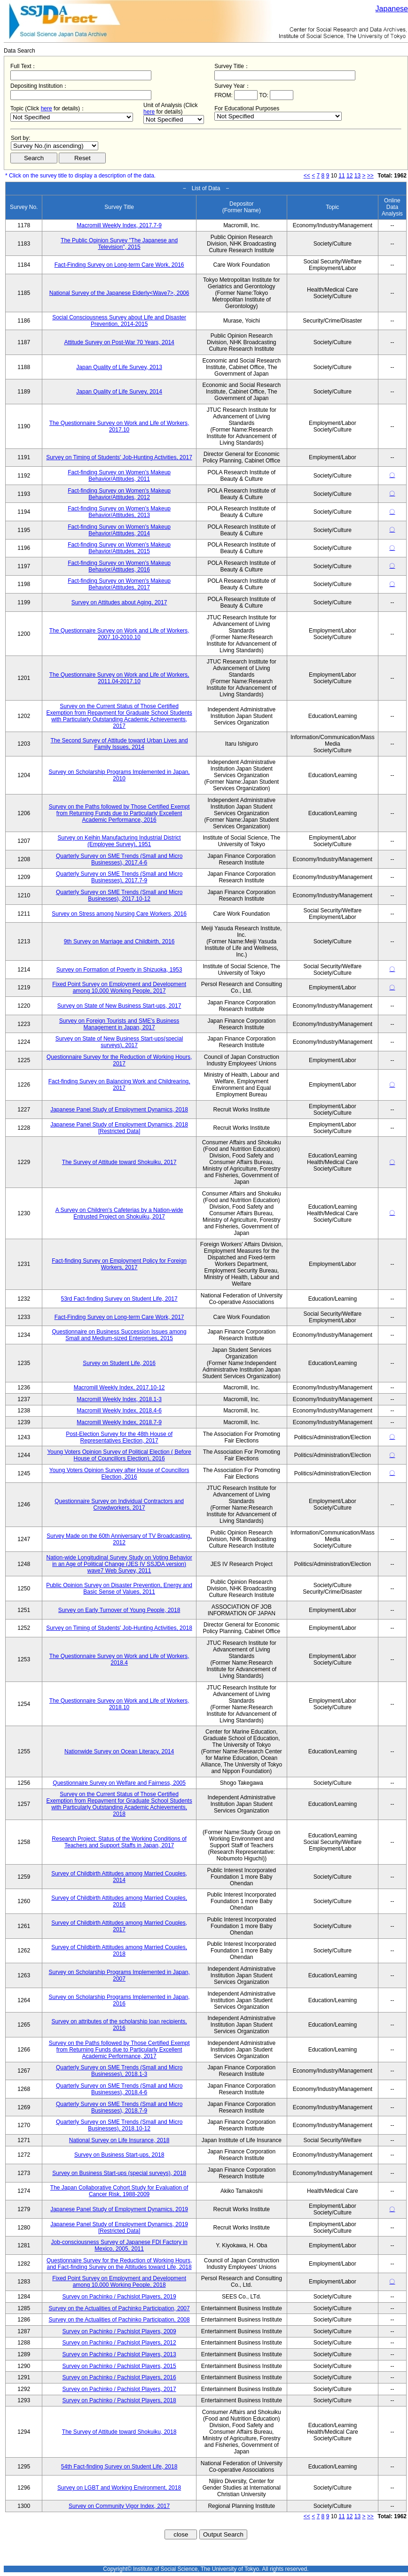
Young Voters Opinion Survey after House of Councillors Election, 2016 (119, 1473)
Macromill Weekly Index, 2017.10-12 (119, 1387)
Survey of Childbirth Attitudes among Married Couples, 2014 (119, 1876)
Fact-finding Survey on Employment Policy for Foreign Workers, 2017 (119, 1264)
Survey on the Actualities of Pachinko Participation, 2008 (119, 2319)
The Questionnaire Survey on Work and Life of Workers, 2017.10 (119, 426)
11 (341, 175)
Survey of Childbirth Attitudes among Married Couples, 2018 (119, 1950)
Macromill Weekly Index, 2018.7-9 (119, 1422)
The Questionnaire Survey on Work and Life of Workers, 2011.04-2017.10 (119, 678)
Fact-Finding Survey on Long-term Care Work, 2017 (119, 1317)
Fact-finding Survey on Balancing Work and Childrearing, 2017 (119, 1084)
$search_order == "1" (54, 145)
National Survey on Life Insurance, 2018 (119, 2140)
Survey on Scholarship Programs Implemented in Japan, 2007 (119, 1975)
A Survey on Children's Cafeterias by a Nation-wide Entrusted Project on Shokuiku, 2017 (119, 1213)
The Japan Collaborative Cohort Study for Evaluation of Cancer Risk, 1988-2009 (119, 2191)
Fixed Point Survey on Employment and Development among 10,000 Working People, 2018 (119, 2281)
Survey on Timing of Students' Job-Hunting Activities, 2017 (119, 457)
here (46, 108)
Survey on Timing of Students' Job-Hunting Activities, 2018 (119, 1628)
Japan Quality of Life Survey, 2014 (119, 391)
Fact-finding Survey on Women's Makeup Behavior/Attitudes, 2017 (119, 584)
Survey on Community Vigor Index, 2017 (119, 2506)
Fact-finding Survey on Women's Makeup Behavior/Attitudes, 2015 (119, 548)
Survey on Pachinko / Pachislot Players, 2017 (119, 2389)
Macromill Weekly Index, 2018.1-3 (119, 1399)
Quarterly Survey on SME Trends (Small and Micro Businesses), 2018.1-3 (119, 2070)
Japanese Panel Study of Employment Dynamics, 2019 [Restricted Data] (119, 2227)
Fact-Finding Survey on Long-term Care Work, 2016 (119, 265)
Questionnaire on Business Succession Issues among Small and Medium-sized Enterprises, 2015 (119, 1335)
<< (307, 175)
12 (349, 175)
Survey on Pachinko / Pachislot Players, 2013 (119, 2354)
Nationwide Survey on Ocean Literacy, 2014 (119, 1751)
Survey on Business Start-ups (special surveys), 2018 (119, 2173)
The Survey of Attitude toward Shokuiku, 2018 (119, 2432)
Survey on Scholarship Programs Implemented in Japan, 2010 (119, 775)
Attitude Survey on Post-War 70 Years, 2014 (119, 342)
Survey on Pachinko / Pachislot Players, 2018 (119, 2400)
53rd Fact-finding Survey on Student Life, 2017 (119, 1299)
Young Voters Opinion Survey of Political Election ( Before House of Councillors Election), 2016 (119, 1455)
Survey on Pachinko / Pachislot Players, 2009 (119, 2331)
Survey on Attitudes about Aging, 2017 (119, 602)
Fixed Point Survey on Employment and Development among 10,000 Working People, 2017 (119, 987)
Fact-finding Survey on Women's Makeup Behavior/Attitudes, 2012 (119, 494)
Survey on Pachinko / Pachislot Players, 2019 (119, 2296)
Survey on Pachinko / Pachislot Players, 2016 (119, 2377)
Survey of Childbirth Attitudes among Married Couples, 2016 (119, 1901)
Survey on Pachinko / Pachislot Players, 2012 (119, 2342)
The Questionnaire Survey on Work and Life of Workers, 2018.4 (119, 1659)
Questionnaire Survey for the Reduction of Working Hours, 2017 (119, 1060)
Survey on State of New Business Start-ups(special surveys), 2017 (119, 1042)
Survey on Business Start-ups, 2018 (119, 2155)
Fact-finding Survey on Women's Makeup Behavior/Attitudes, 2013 (119, 511)
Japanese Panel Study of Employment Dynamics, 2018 (119, 1109)
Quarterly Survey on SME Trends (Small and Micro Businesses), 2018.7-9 (119, 2107)
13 (357, 175)
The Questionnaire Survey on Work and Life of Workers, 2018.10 (119, 1704)
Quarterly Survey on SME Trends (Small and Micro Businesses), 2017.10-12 (119, 895)
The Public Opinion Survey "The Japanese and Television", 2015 (119, 243)
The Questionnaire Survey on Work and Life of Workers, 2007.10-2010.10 (119, 633)
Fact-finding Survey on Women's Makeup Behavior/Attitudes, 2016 (119, 566)
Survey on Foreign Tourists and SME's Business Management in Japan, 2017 (119, 1024)
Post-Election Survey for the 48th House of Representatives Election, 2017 (119, 1437)
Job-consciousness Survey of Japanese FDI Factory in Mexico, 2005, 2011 (119, 2245)
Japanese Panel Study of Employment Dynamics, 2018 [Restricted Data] (119, 1127)
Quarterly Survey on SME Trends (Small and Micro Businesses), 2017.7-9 (119, 877)
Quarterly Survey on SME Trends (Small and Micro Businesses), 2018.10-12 (119, 2125)
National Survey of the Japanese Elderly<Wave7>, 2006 (119, 293)
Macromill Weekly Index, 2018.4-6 (119, 1410)
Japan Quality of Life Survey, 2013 (119, 367)
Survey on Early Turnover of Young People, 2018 (119, 1610)
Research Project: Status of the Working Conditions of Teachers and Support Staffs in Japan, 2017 (119, 1842)
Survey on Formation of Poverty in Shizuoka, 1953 (119, 969)
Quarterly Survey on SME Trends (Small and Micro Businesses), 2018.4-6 (119, 2089)
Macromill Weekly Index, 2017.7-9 (119, 225)
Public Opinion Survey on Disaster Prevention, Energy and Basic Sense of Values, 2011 (119, 1588)
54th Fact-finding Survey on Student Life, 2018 (119, 2466)
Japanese (392, 9)
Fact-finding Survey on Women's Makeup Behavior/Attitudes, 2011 (119, 475)
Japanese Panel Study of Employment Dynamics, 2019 (119, 2209)
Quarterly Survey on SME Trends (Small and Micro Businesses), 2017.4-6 (119, 859)
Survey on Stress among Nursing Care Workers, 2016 (119, 913)
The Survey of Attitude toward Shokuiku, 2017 (119, 1162)
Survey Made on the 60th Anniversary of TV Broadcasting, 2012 (119, 1539)
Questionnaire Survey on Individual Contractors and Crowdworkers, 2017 (119, 1504)
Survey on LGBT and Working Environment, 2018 (119, 2487)
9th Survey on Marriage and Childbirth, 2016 (119, 941)
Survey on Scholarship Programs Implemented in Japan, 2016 (119, 2000)
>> (370, 175)
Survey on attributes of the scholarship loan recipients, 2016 (119, 2024)
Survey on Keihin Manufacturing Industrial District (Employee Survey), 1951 (119, 841)
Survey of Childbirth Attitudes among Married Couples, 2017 (119, 1926)
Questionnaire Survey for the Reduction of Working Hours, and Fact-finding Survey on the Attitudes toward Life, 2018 (119, 2263)
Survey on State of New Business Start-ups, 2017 (119, 1006)
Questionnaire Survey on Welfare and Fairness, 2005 (119, 1783)
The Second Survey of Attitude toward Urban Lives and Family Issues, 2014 (119, 743)
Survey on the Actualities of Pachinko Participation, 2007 (119, 2308)
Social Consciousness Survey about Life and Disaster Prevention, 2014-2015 (119, 320)
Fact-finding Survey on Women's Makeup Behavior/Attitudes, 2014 (119, 530)
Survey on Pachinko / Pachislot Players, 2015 (119, 2366)
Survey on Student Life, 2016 (119, 1363)
